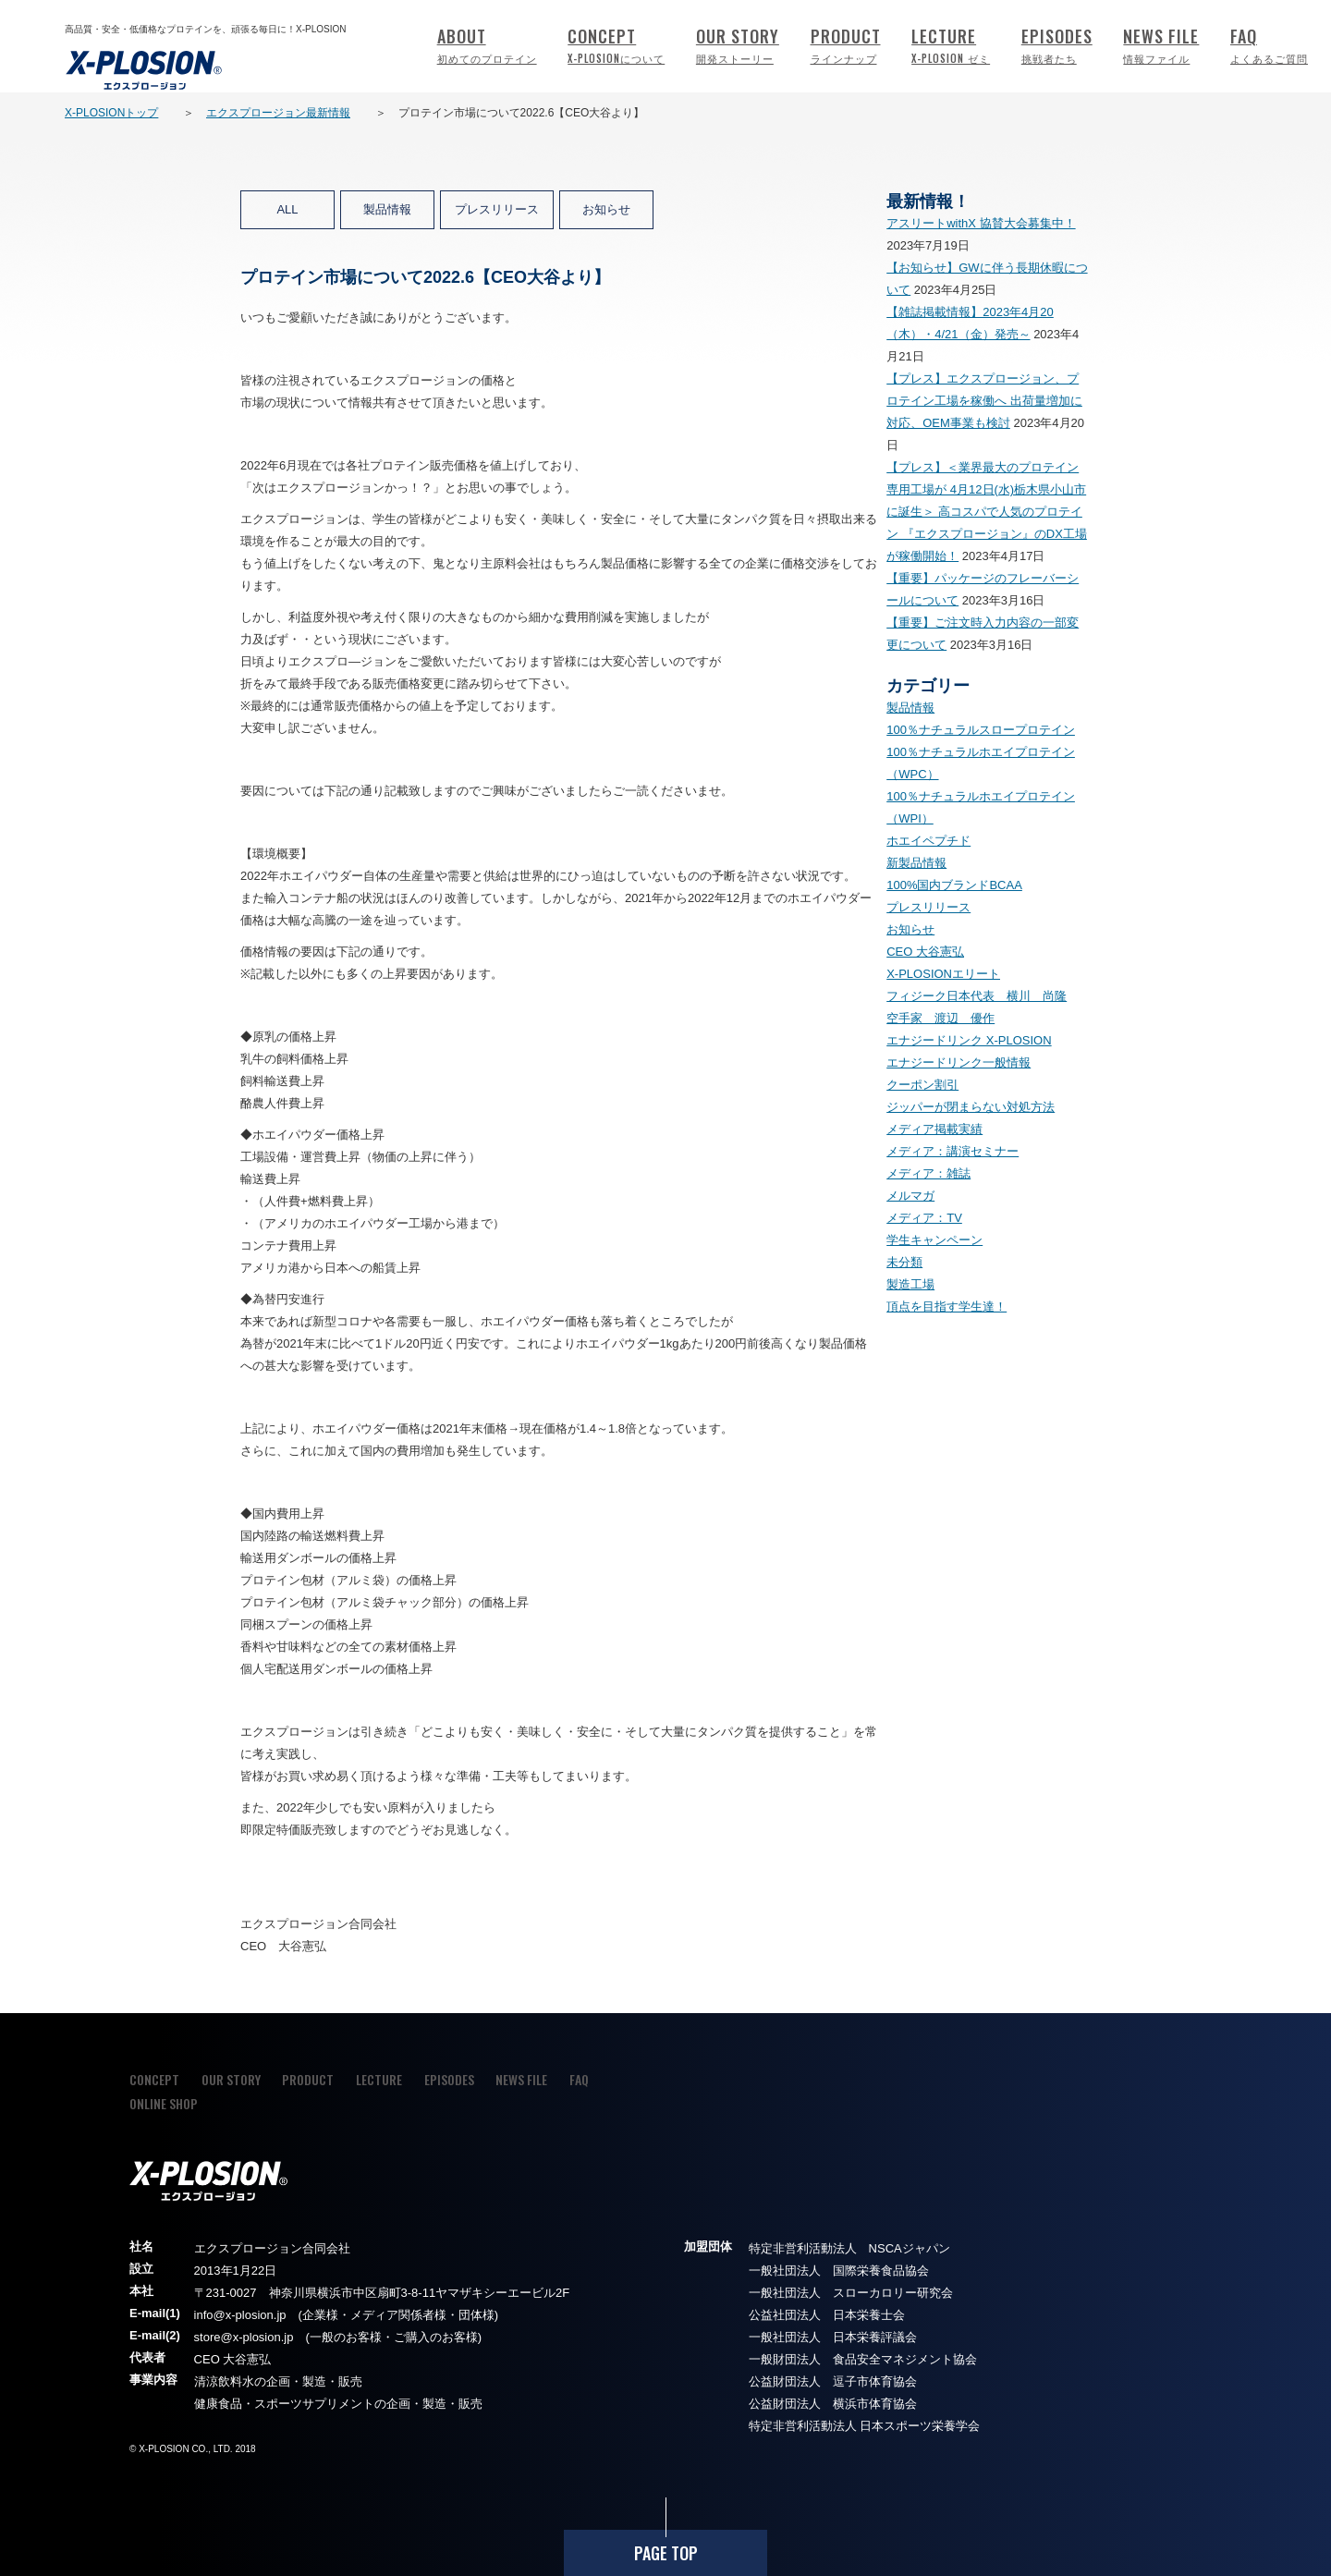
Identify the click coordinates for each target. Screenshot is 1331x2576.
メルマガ (910, 1196)
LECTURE (950, 46)
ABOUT (487, 46)
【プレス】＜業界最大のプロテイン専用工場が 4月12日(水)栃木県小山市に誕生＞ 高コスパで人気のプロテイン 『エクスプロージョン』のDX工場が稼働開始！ (986, 511)
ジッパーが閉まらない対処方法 (970, 1107)
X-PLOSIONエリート (943, 974)
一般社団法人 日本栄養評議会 (833, 2337)
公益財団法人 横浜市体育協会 (833, 2404)
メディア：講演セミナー (952, 1151)
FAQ (1269, 46)
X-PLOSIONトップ (111, 112)
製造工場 (910, 1284)
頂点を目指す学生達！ (946, 1306)
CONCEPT (616, 46)
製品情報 (387, 209)
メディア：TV (924, 1218)
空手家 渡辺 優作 (940, 1018)
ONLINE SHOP (163, 2103)
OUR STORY (737, 46)
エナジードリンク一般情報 (958, 1062)
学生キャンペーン (934, 1240)
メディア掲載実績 (934, 1129)
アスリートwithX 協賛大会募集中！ (980, 223)
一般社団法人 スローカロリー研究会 (851, 2293)
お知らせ (606, 209)
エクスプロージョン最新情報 (278, 112)
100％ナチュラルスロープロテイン (980, 730)
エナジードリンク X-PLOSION (968, 1040)
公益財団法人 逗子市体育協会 (833, 2381)
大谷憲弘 (247, 2359)
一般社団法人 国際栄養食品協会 (839, 2270)
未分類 (904, 1262)
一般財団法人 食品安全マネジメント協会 (863, 2359)
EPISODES (1057, 46)
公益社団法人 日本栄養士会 (827, 2315)
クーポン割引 (922, 1085)
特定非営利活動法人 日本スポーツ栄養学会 (865, 2426)
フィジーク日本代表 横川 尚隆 (976, 996)
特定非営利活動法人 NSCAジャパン (849, 2248)
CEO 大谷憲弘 (925, 951)
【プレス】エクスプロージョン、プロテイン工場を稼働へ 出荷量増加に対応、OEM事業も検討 (984, 401)
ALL (287, 209)
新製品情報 (916, 863)
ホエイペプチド (928, 841)
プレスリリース (497, 209)
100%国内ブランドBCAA (954, 885)
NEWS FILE (1161, 46)
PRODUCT (846, 46)
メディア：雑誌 (928, 1173)
